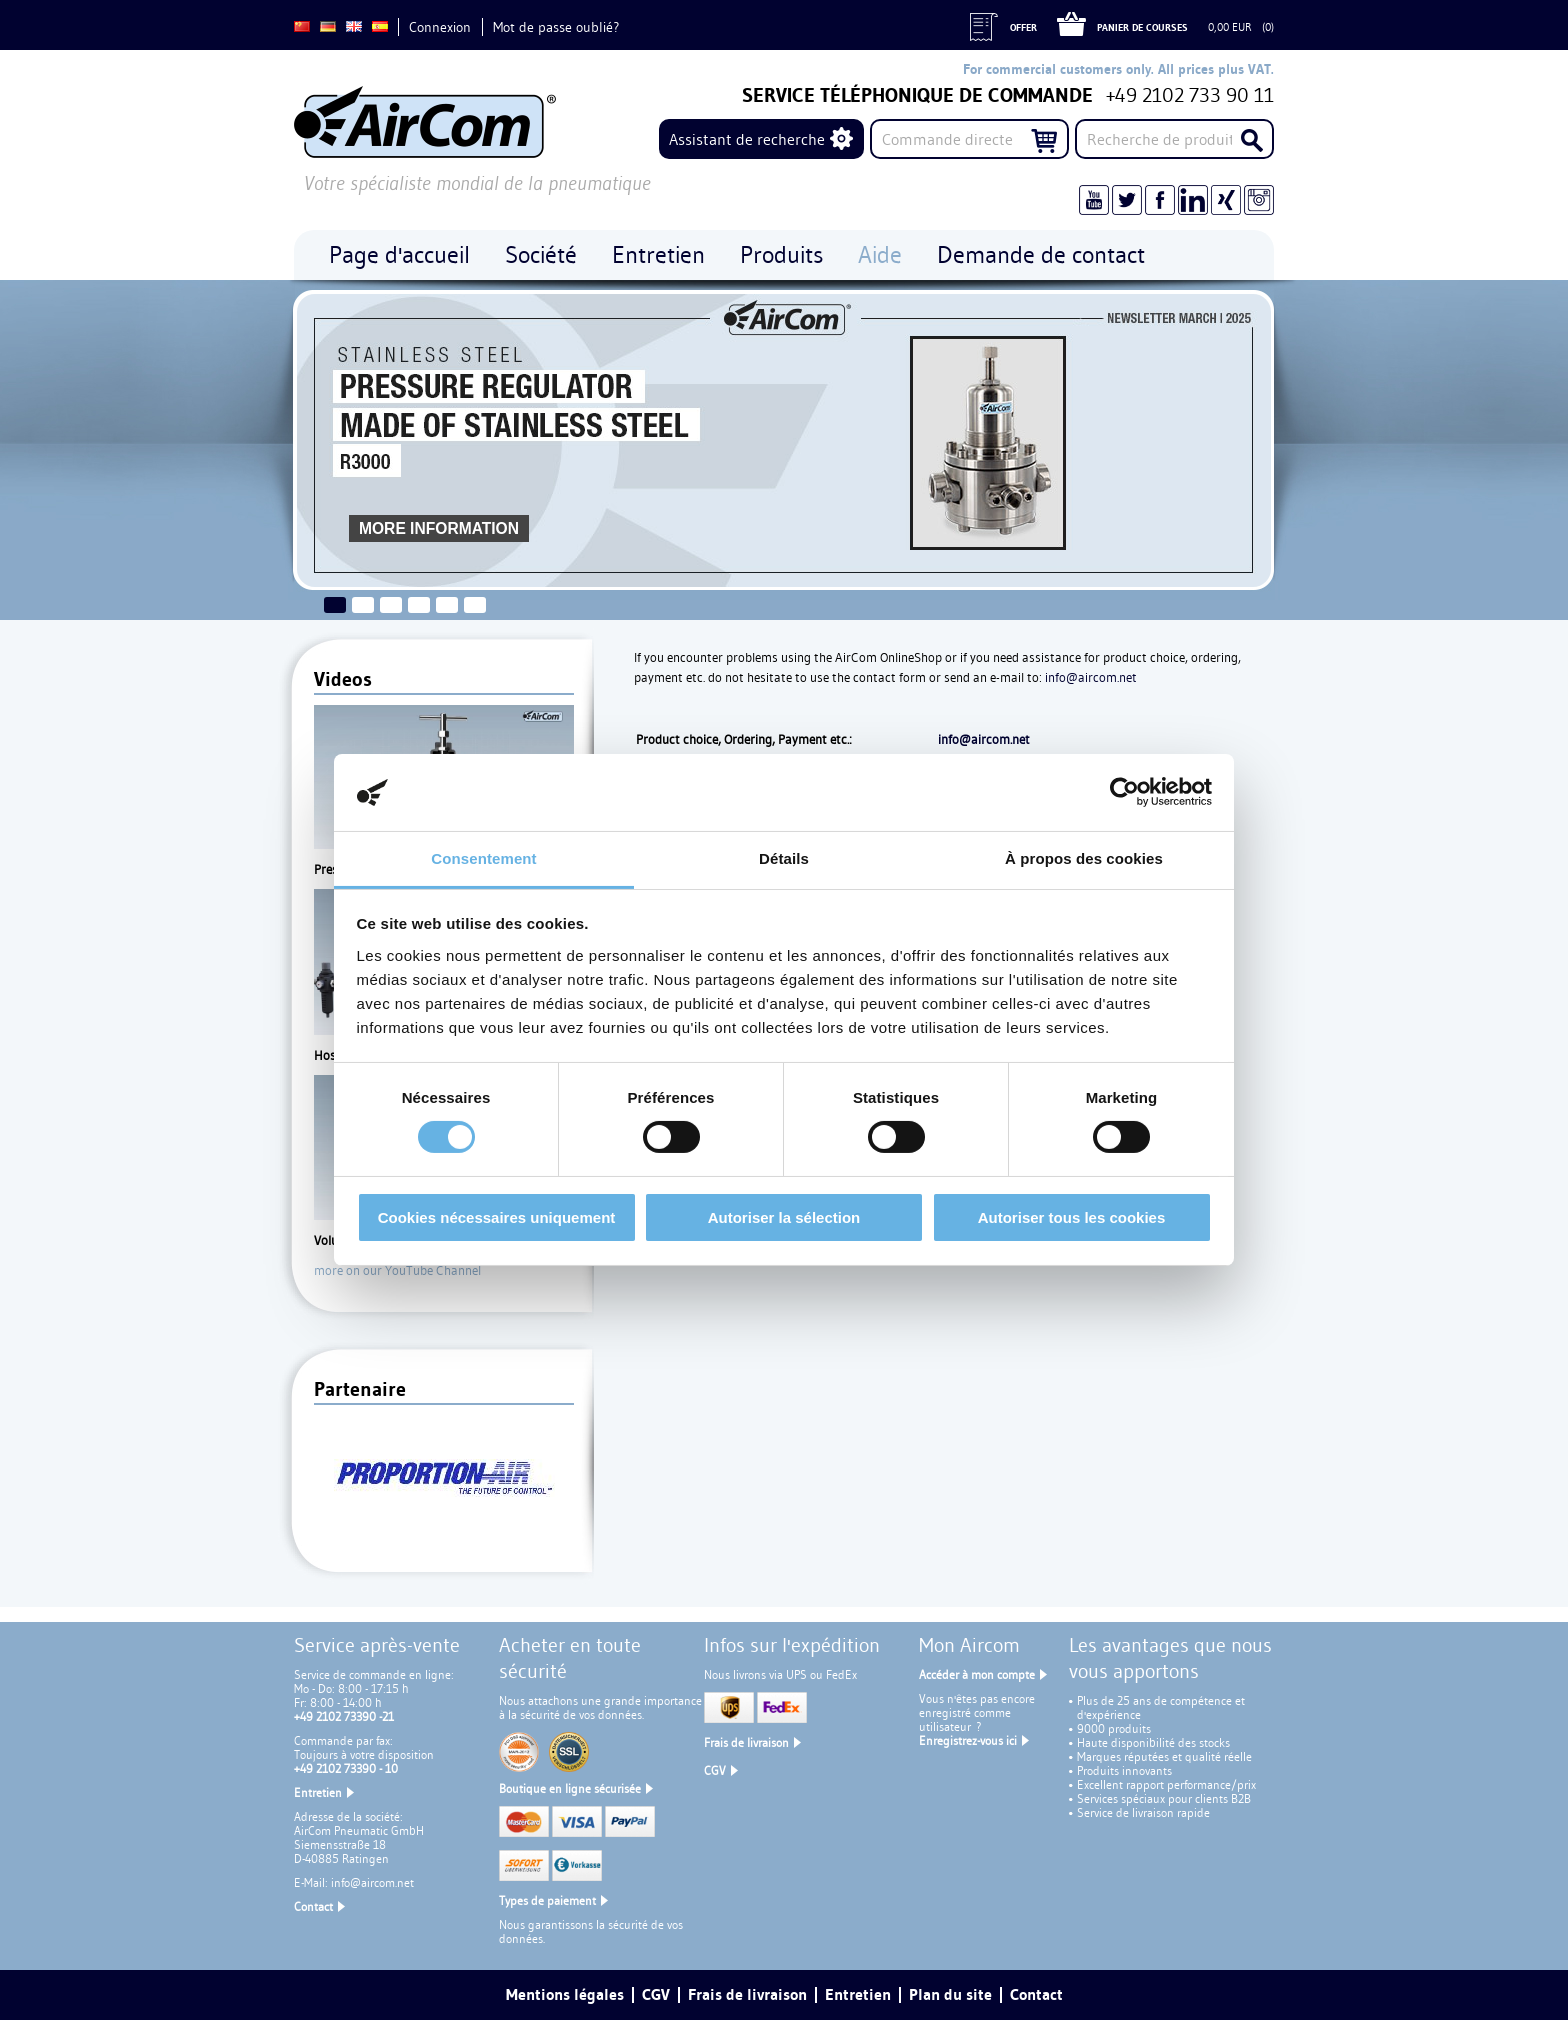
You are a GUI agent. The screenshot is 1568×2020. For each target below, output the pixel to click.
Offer (1023, 27)
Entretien (318, 1792)
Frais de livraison (746, 1742)
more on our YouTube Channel (397, 1270)
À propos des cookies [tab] (1084, 858)
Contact (313, 1906)
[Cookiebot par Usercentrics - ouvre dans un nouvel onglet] (1124, 792)
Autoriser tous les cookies (1072, 1217)
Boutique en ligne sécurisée (570, 1788)
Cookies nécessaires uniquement (497, 1217)
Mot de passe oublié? (556, 27)
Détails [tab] (784, 858)
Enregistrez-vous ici (968, 1740)
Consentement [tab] (483, 858)
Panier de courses (1142, 27)
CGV (715, 1770)
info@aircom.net (1091, 677)
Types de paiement (547, 1900)
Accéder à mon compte (977, 1674)
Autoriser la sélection (784, 1217)
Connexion (440, 27)
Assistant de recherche (747, 139)
